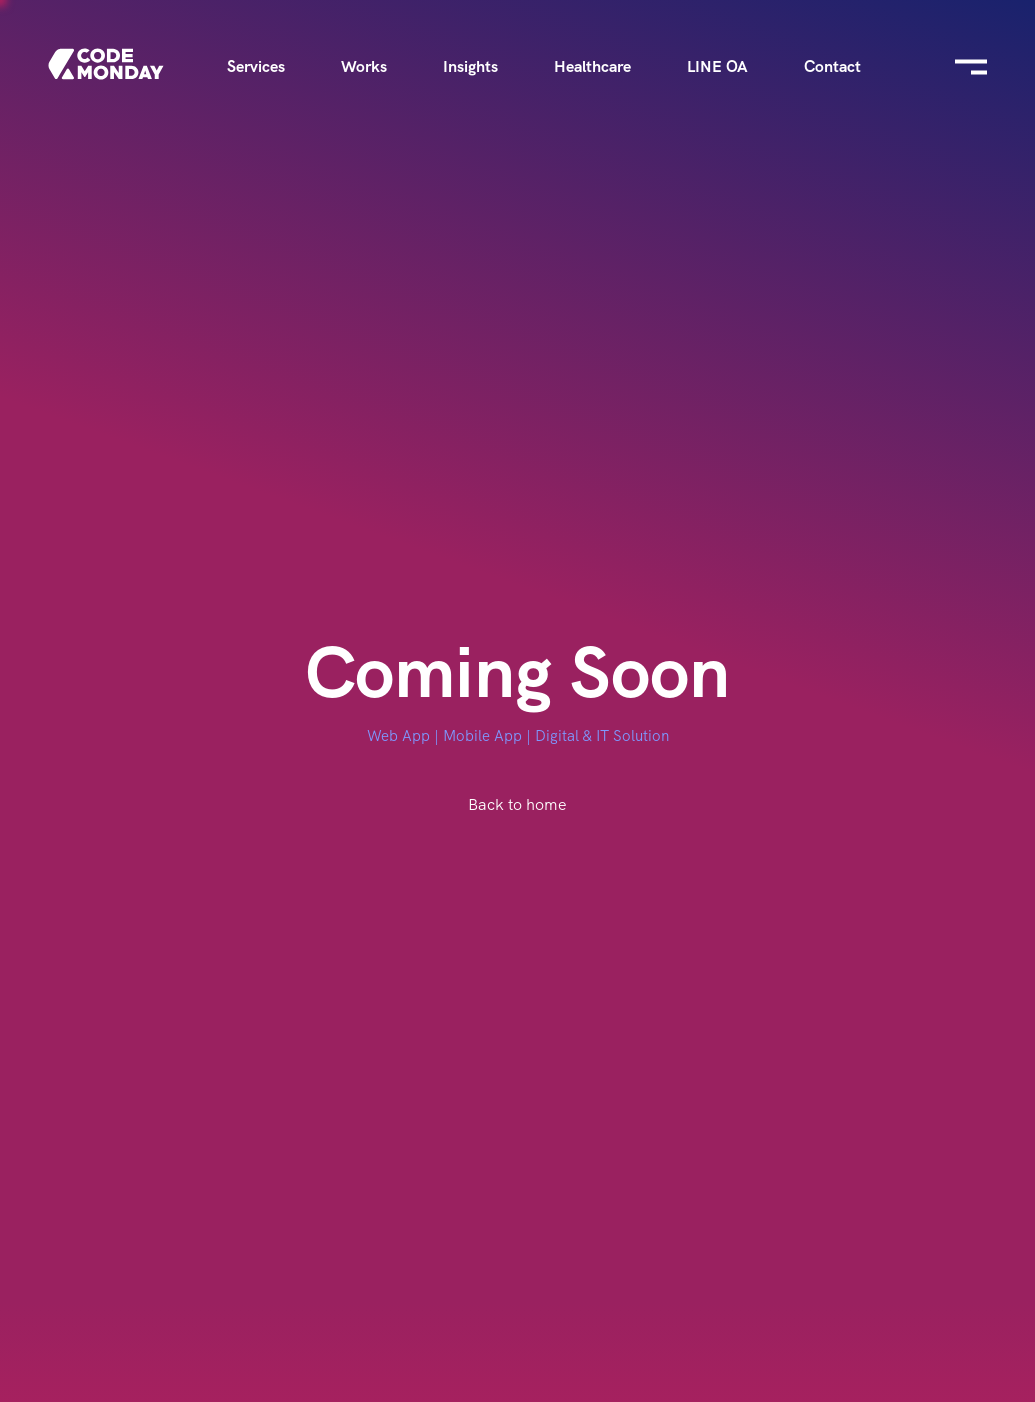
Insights (470, 66)
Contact (832, 66)
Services (256, 66)
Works (364, 66)
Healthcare (592, 66)
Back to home (517, 804)
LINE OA (717, 66)
